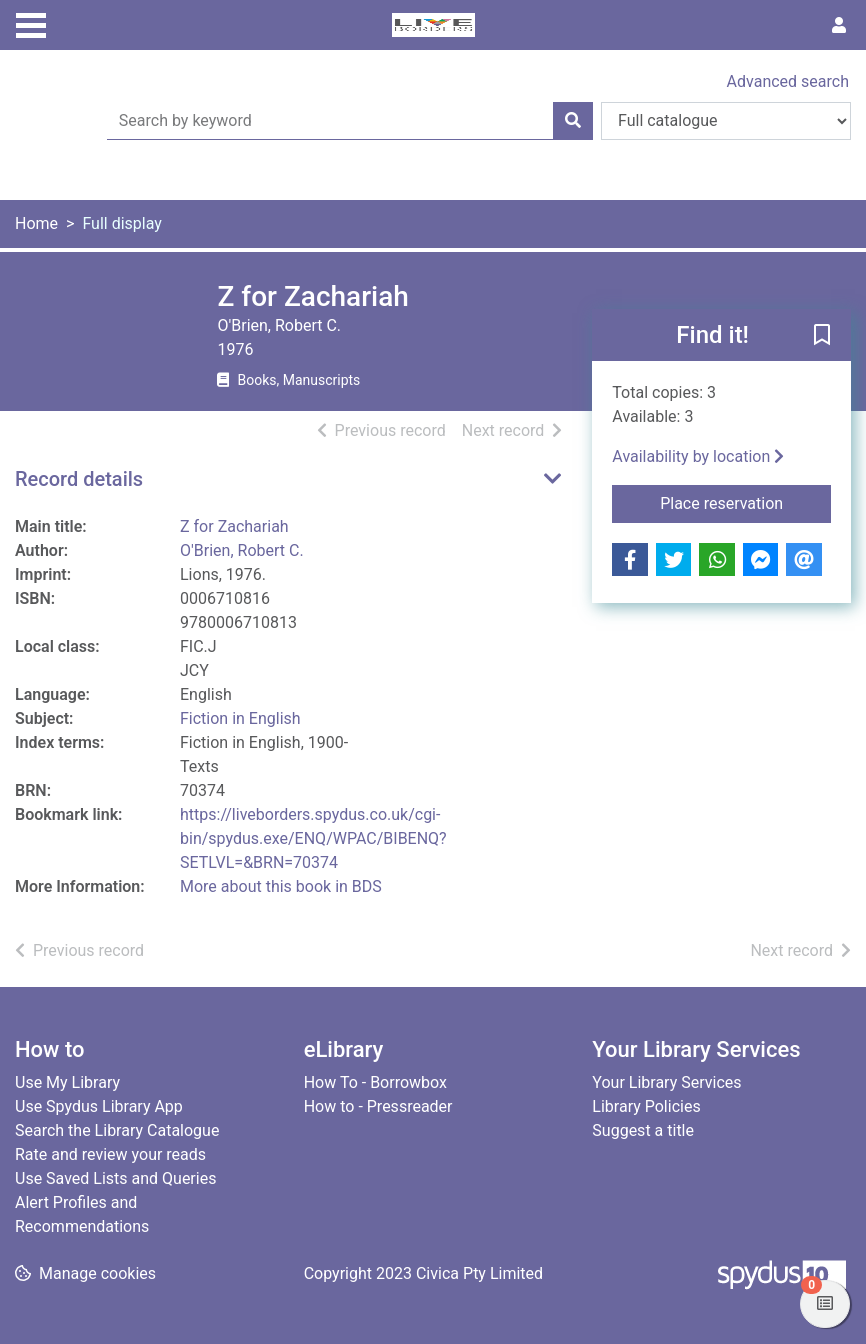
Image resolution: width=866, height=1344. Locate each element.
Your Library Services (666, 1082)
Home (36, 223)
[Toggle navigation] (31, 23)
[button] (822, 336)
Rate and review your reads (110, 1154)
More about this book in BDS (281, 886)
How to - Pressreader (378, 1106)
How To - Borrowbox (375, 1082)
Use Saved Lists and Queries (115, 1178)
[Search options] (726, 121)
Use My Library (67, 1082)
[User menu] (839, 26)
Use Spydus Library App (99, 1106)
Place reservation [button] (745, 502)
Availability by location (698, 456)
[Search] (573, 121)
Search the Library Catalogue (117, 1130)
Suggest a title (643, 1130)
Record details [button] (79, 479)
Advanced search (788, 81)
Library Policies (646, 1106)
